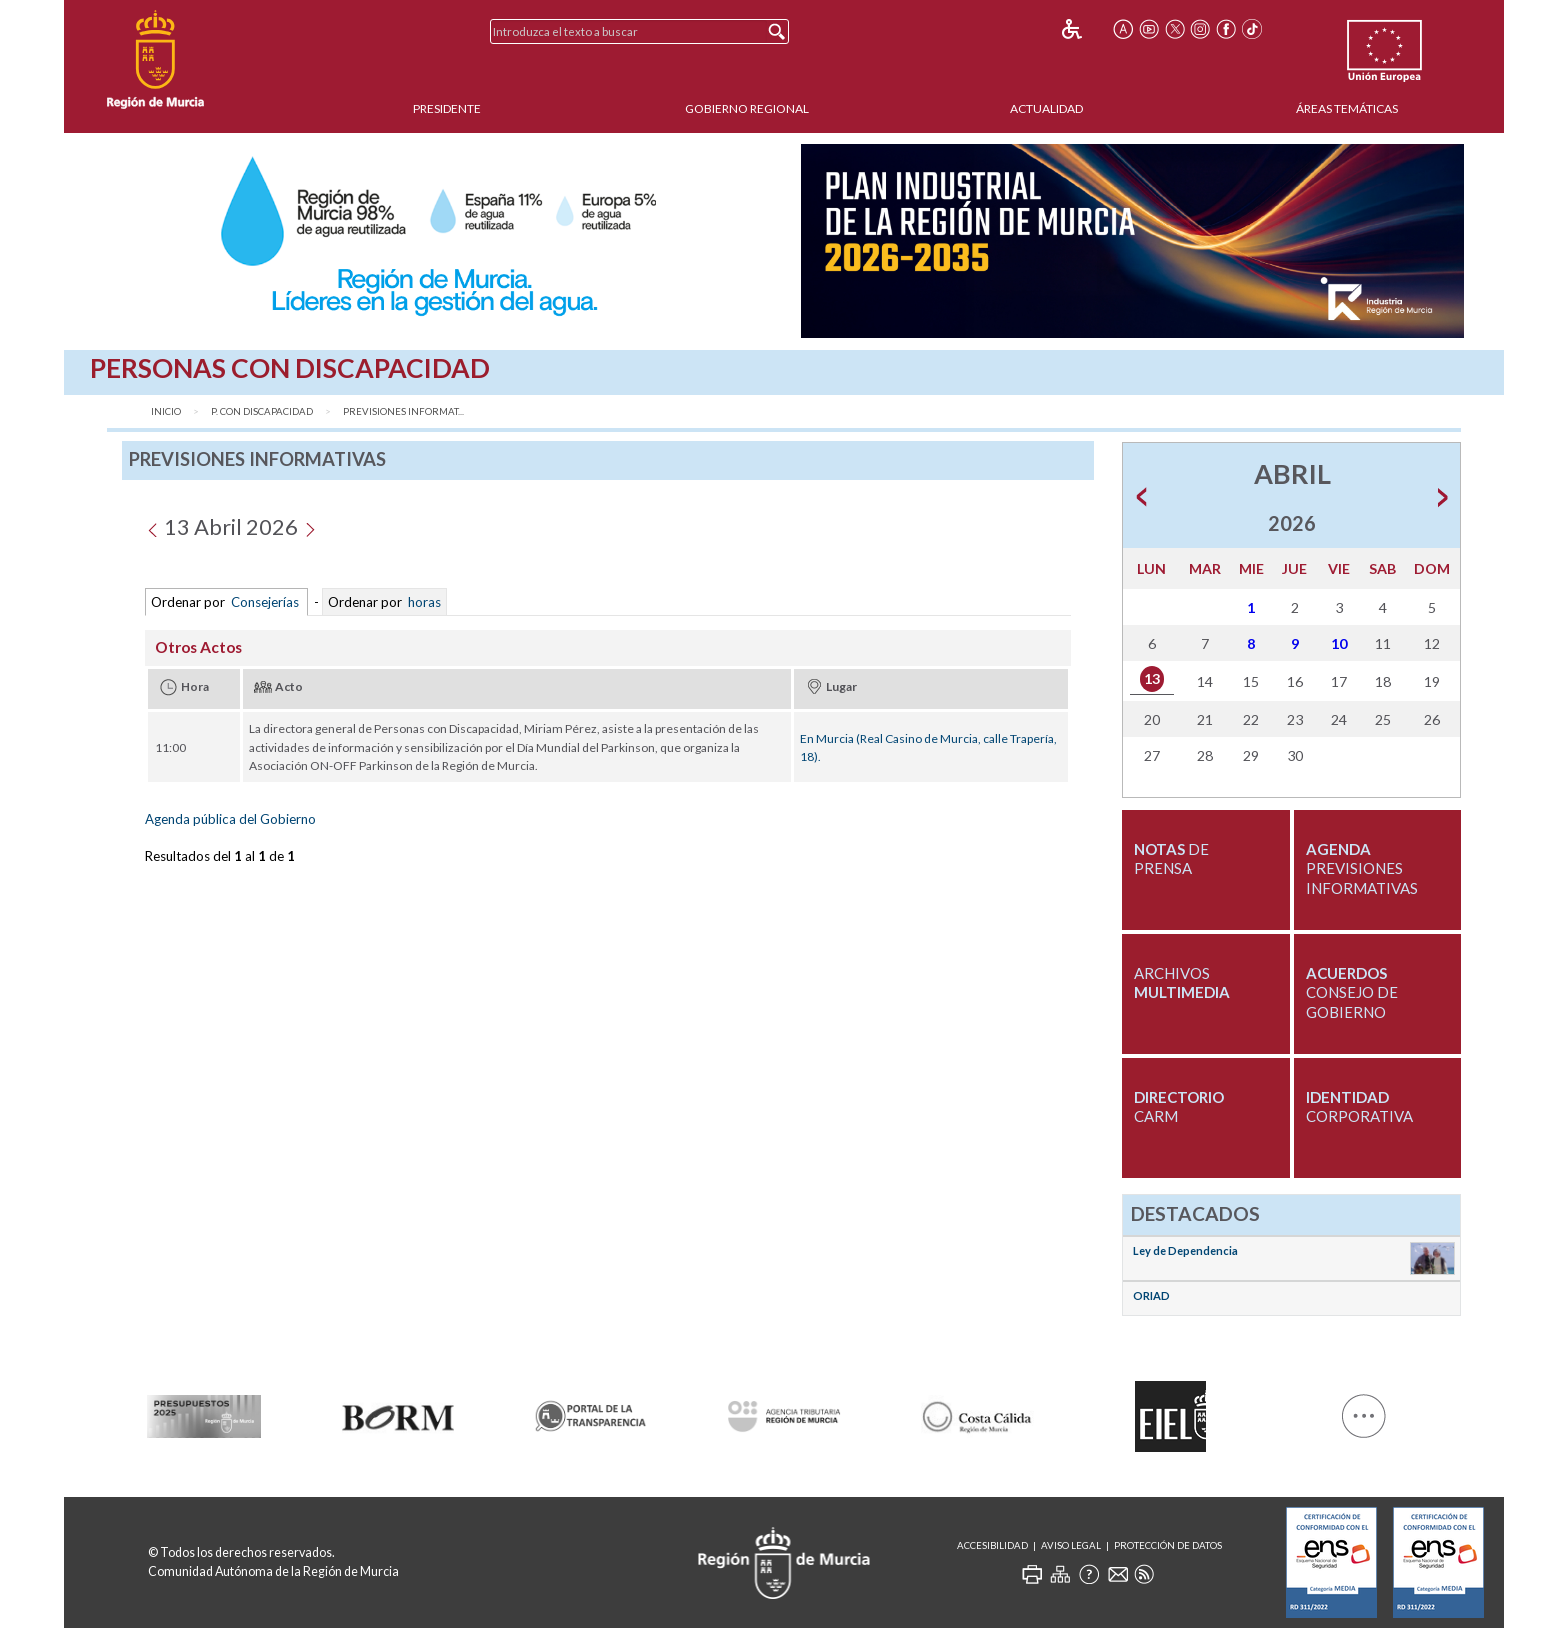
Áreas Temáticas (1347, 108)
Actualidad (1046, 108)
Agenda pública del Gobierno (230, 819)
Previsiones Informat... (403, 411)
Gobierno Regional (747, 108)
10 (1339, 643)
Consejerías (265, 602)
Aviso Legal (1071, 1545)
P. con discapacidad (262, 411)
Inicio (166, 411)
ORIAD (1151, 1295)
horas (423, 602)
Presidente (447, 108)
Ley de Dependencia (1185, 1250)
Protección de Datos (1168, 1545)
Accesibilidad (992, 1545)
